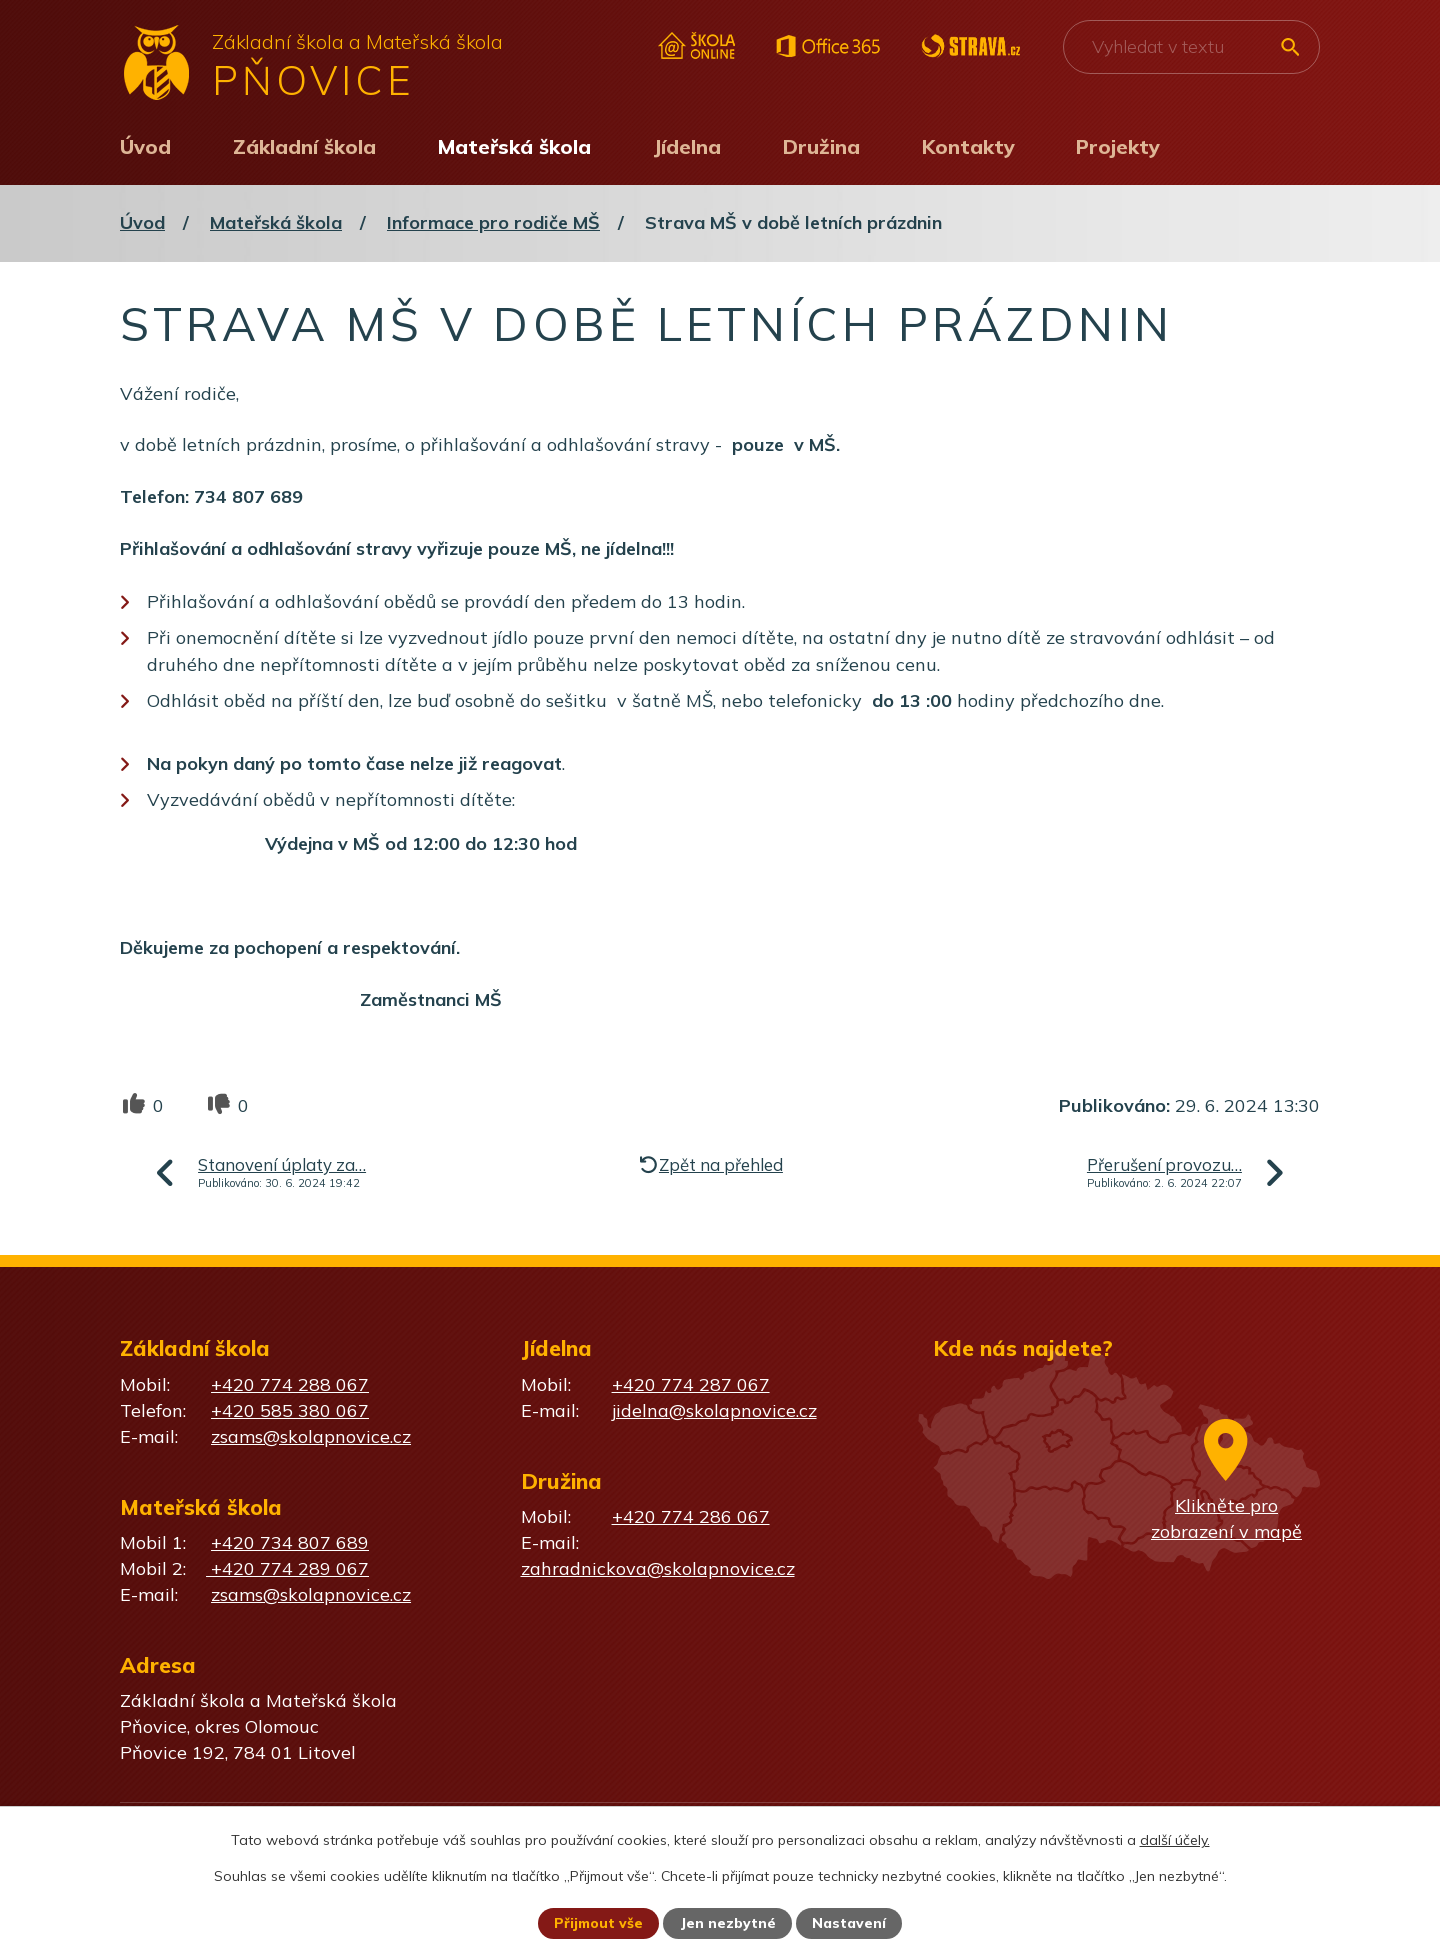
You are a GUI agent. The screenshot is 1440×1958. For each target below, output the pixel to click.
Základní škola (304, 146)
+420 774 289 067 (287, 1568)
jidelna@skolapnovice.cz (714, 1410)
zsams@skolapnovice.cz (311, 1436)
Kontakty (968, 146)
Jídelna (687, 146)
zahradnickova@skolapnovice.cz (658, 1568)
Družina (821, 146)
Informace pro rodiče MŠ (493, 222)
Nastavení (850, 1923)
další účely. (1175, 1839)
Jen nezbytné (729, 1923)
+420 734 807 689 (290, 1542)
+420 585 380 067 (290, 1410)
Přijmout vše (598, 1923)
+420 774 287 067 (691, 1384)
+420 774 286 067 (691, 1516)
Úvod (145, 146)
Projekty (1118, 146)
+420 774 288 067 (290, 1384)
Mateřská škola (514, 146)
